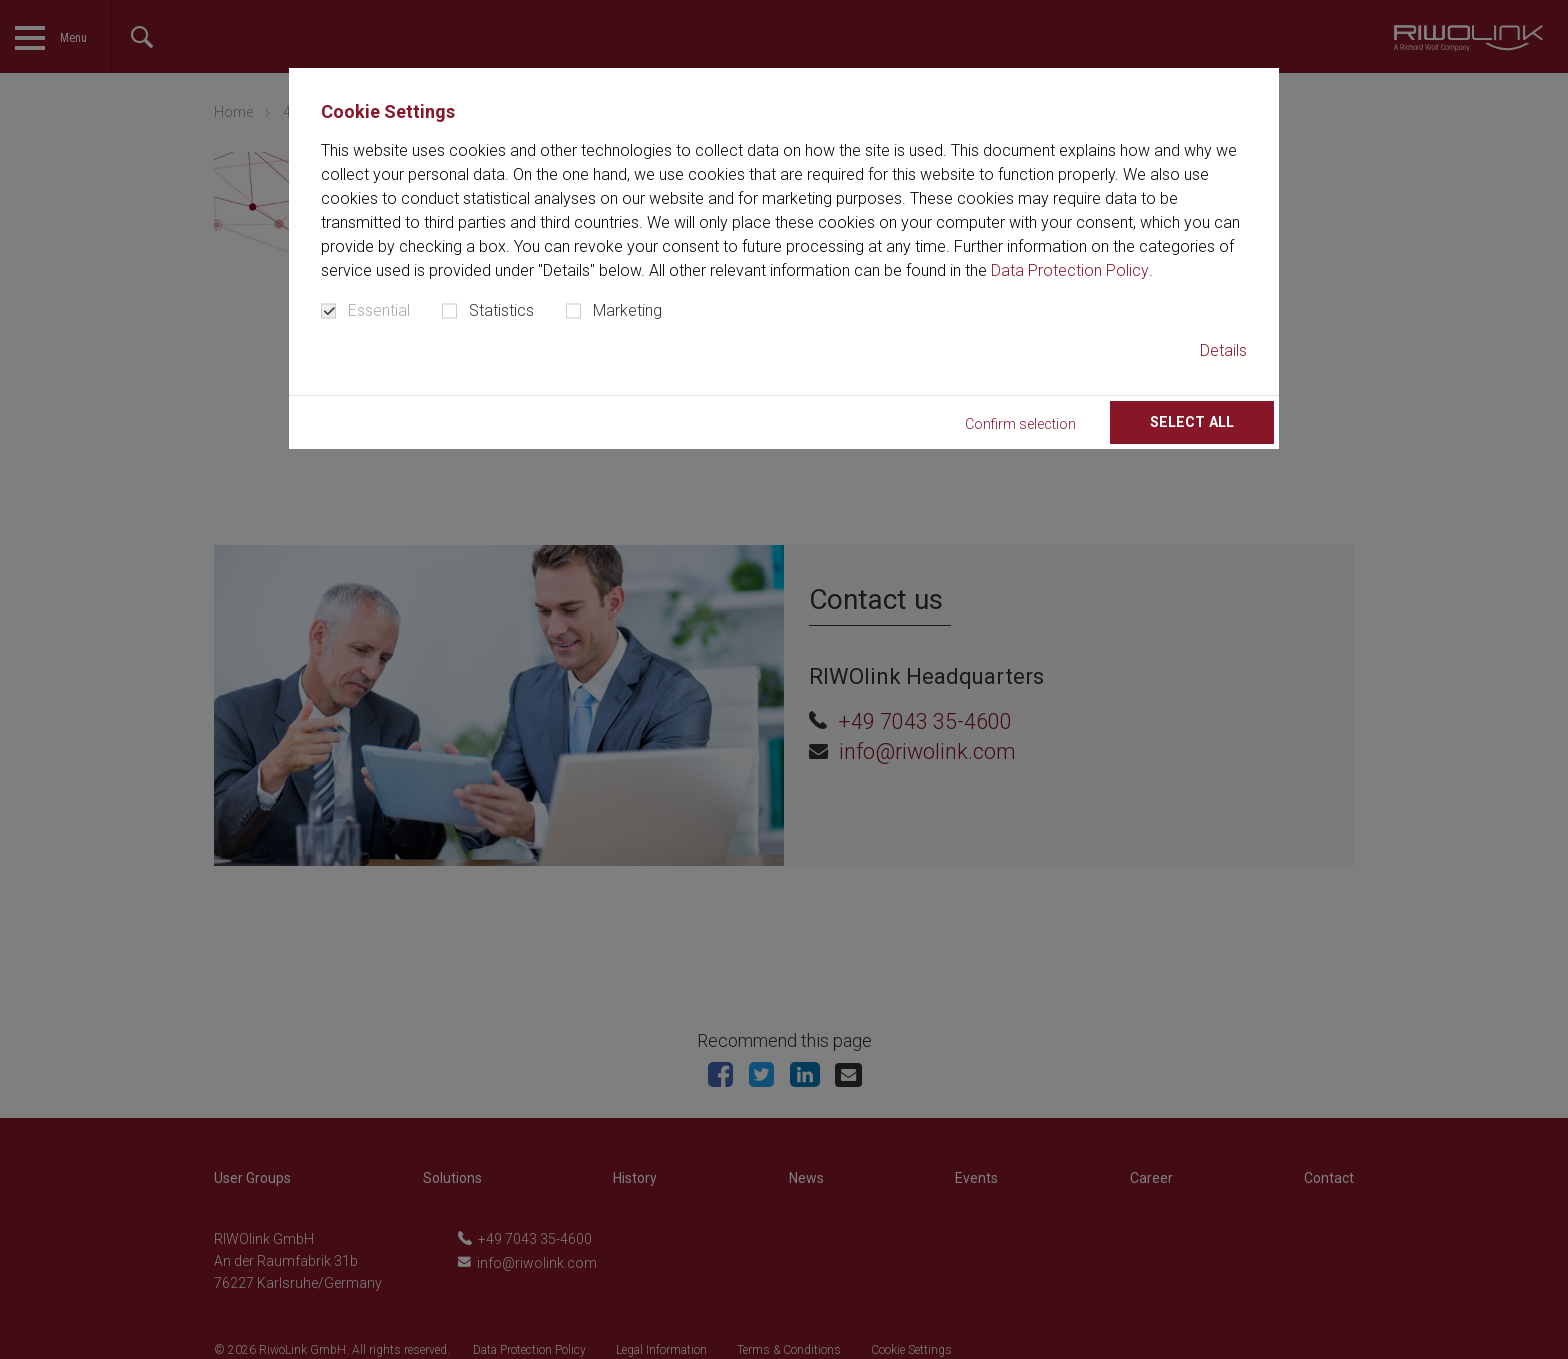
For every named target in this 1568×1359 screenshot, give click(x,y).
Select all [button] (1205, 422)
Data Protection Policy (1070, 270)
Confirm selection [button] (1058, 424)
